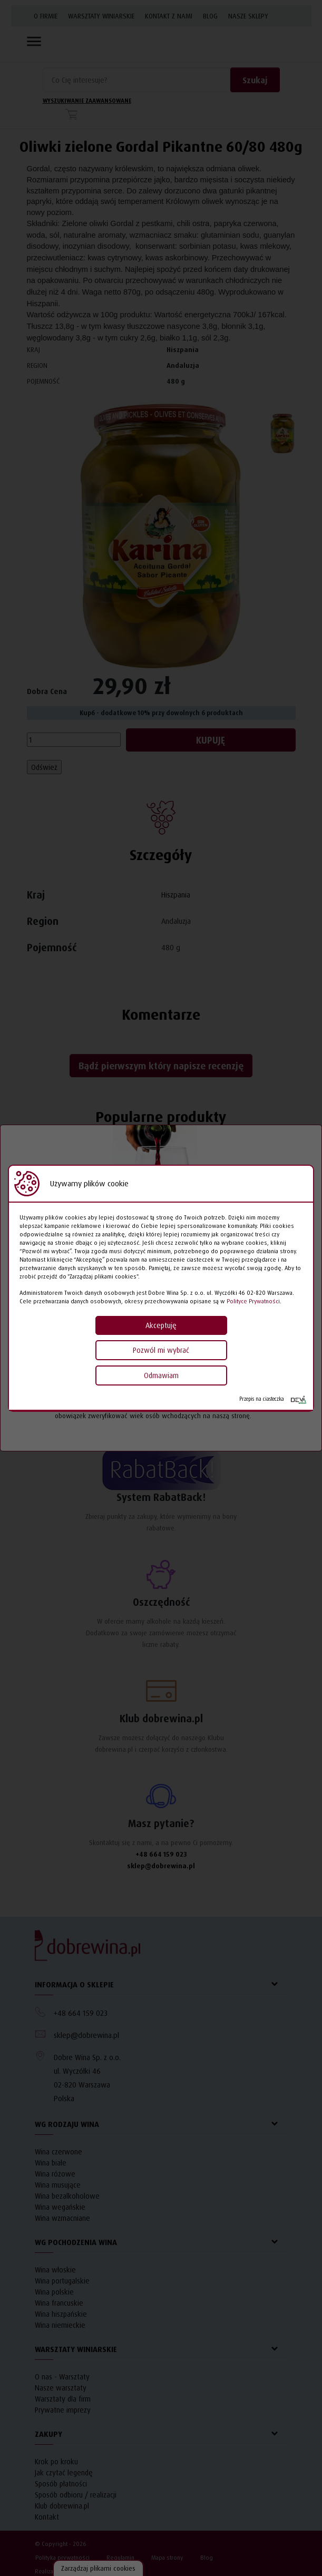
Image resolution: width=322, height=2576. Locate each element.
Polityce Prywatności (253, 1301)
